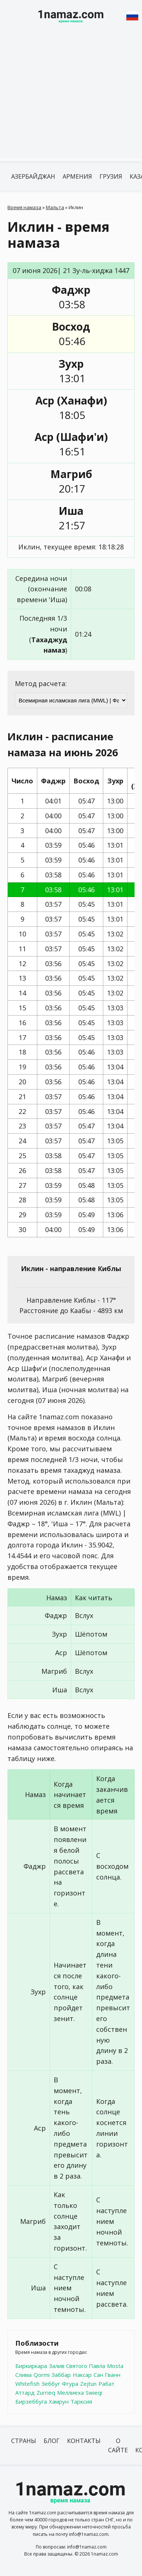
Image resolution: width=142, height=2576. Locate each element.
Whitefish (27, 2383)
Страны (23, 2441)
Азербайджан (33, 176)
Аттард (25, 2392)
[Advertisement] (71, 99)
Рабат (106, 2383)
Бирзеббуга (31, 2401)
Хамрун (59, 2401)
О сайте (118, 2446)
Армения (77, 176)
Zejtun (88, 2383)
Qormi (42, 2374)
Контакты (84, 2441)
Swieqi (94, 2392)
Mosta (115, 2365)
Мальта (55, 207)
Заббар (61, 2374)
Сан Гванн (107, 2374)
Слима (23, 2374)
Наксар (82, 2374)
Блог (52, 2441)
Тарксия (81, 2401)
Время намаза (24, 207)
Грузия (111, 176)
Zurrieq (46, 2392)
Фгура (70, 2383)
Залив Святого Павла (77, 2365)
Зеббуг (50, 2383)
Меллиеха (70, 2392)
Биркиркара (31, 2365)
